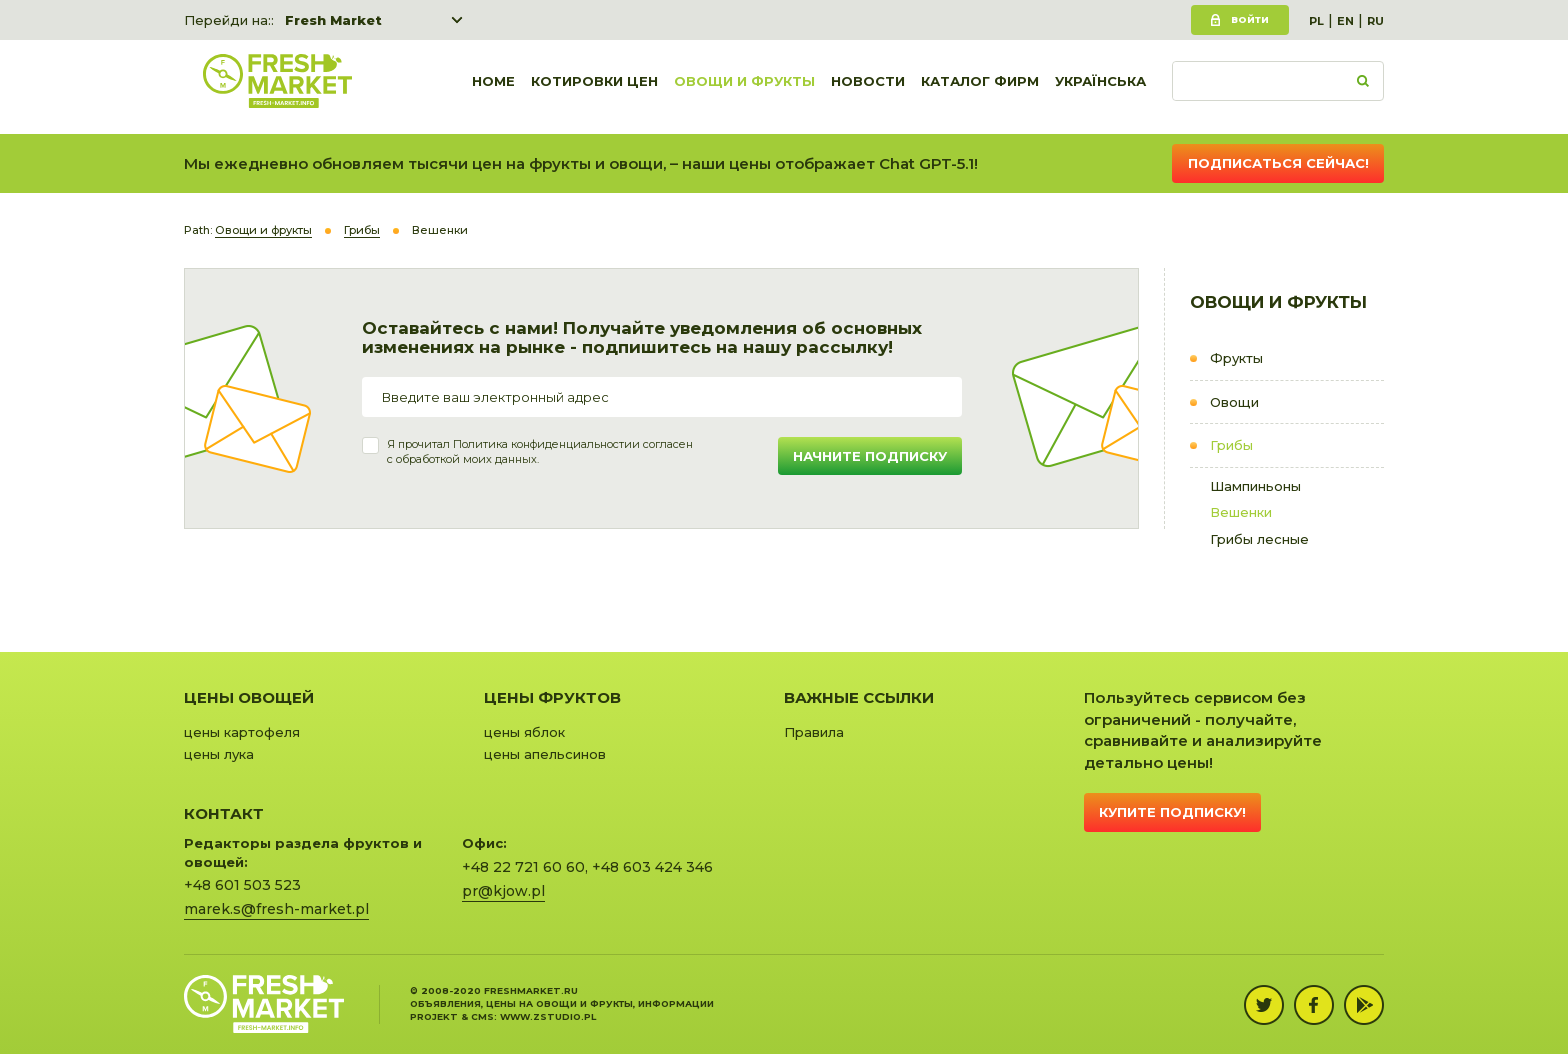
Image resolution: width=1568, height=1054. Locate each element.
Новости (868, 87)
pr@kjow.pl (503, 891)
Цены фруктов (552, 697)
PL (1316, 21)
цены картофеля (242, 732)
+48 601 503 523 (242, 885)
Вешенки (1241, 512)
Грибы (1231, 445)
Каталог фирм (980, 87)
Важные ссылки (859, 697)
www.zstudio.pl (548, 1016)
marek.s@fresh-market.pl (276, 909)
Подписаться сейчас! (1278, 163)
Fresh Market (333, 20)
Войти (1250, 19)
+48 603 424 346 (652, 867)
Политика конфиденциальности (542, 444)
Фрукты (1236, 358)
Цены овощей (249, 697)
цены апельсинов (545, 754)
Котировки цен (594, 87)
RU (1375, 21)
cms (482, 1016)
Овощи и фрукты (744, 87)
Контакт (224, 813)
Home (493, 87)
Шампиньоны (1255, 486)
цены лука (219, 754)
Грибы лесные (1259, 539)
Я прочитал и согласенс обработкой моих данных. (540, 452)
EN (1345, 21)
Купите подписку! (1172, 812)
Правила (814, 732)
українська (1100, 87)
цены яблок (524, 732)
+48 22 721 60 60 (523, 867)
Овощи (1234, 402)
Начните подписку (870, 456)
